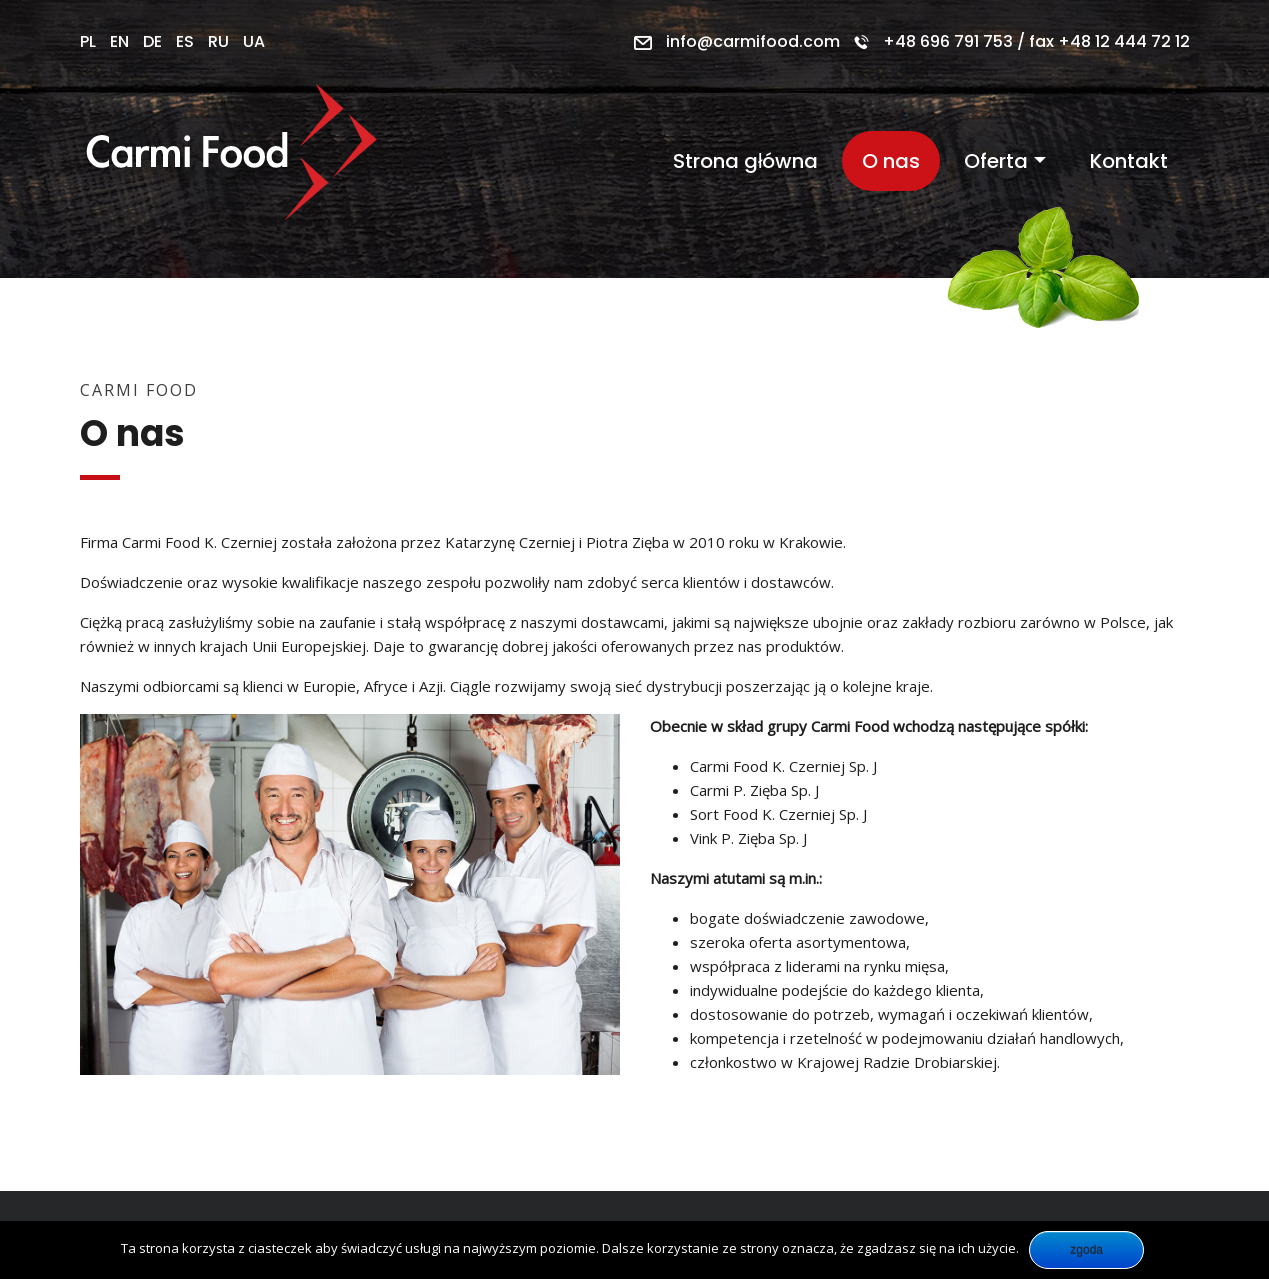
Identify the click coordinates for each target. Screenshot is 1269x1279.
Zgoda (1086, 1250)
